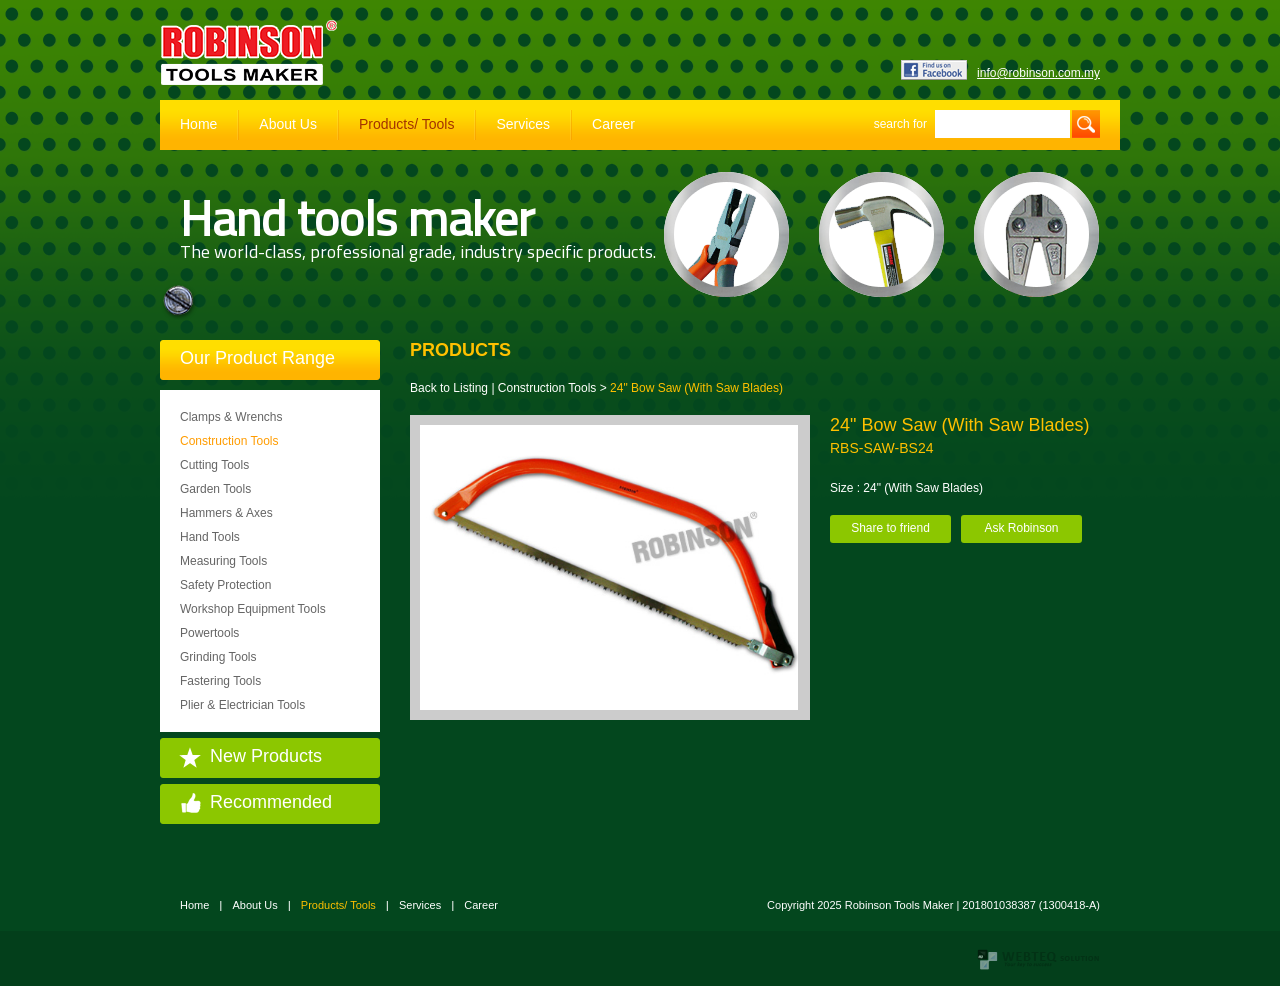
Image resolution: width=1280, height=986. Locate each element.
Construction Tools (229, 441)
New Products (266, 756)
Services (523, 124)
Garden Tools (215, 489)
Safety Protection (225, 585)
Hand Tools (210, 537)
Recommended (271, 802)
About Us (288, 124)
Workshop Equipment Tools (253, 609)
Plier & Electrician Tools (242, 705)
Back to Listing (449, 388)
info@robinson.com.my (1038, 73)
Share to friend (890, 528)
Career (613, 124)
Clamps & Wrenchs (231, 417)
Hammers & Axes (226, 513)
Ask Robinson (1021, 528)
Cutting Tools (214, 465)
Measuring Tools (223, 561)
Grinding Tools (218, 657)
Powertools (209, 633)
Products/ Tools (406, 124)
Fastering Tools (220, 681)
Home (198, 124)
